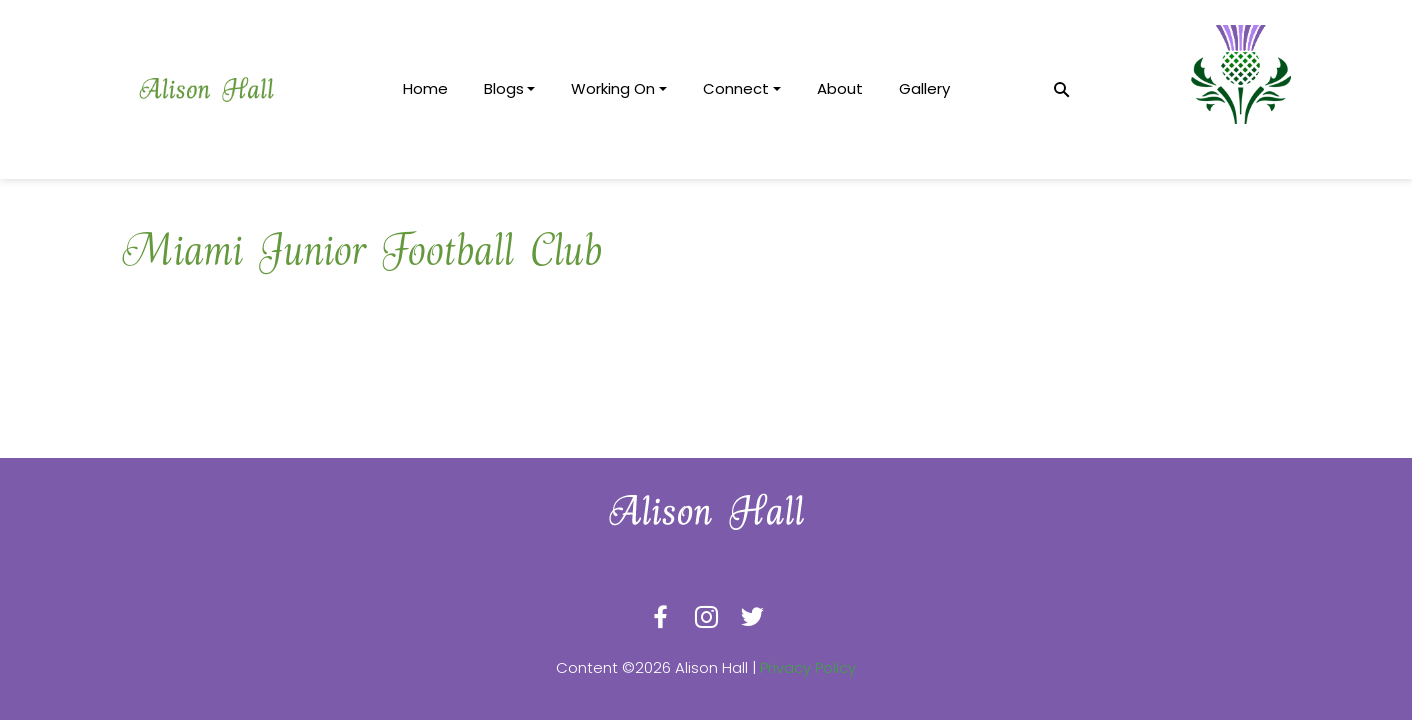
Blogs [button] (504, 88)
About (840, 88)
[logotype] (206, 89)
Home (425, 88)
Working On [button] (613, 88)
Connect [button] (736, 88)
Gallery (924, 88)
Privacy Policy (808, 667)
